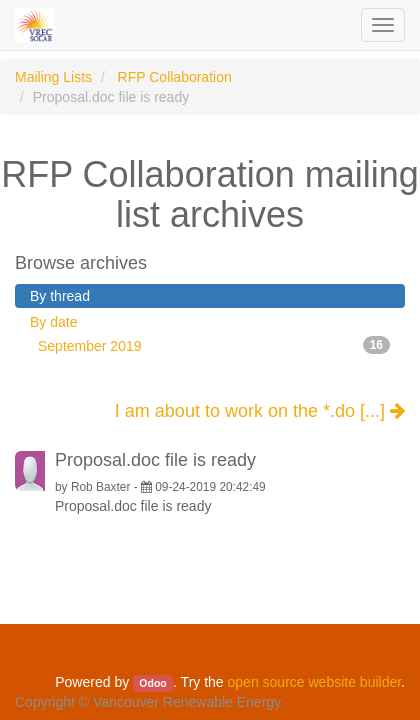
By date (53, 322)
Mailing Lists (53, 77)
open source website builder (315, 682)
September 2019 (214, 345)
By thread (60, 296)
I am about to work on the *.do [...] (260, 411)
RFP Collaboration (175, 77)
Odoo (152, 683)
